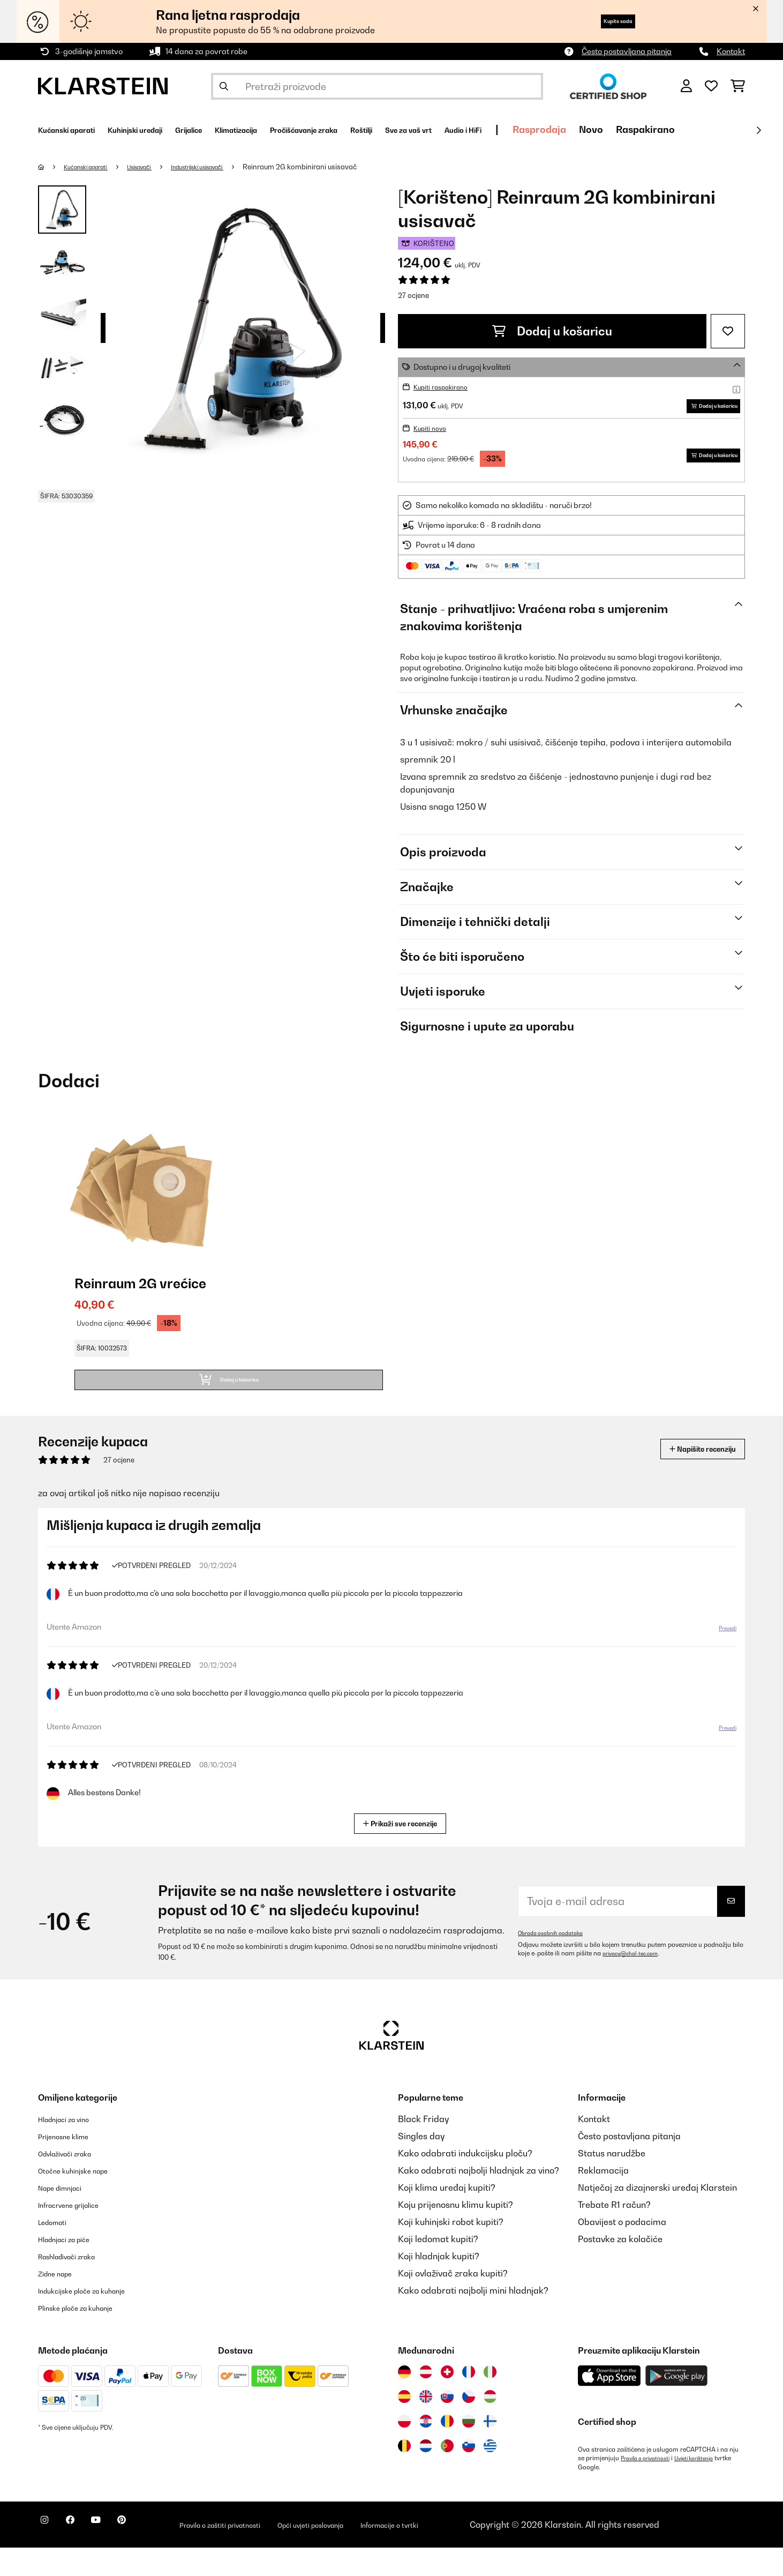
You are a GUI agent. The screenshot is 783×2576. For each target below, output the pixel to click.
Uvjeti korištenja (707, 2487)
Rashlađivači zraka (77, 2285)
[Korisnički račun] (686, 86)
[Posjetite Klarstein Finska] (490, 2450)
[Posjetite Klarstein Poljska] (404, 2450)
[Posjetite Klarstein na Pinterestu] (151, 2554)
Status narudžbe (611, 2182)
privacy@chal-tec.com (636, 1982)
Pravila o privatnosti (650, 2487)
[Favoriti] (711, 86)
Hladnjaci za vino (72, 2147)
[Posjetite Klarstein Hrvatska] (425, 2450)
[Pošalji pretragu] (224, 86)
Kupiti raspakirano (446, 386)
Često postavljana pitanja (627, 51)
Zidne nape (61, 2302)
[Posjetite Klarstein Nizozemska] (425, 2474)
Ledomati (57, 2250)
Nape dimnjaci (67, 2216)
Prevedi (721, 1661)
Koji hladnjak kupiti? (438, 2285)
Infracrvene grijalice (78, 2233)
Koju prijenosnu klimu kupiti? (455, 2233)
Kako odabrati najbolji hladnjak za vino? (478, 2199)
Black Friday (423, 2147)
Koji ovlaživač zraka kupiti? (453, 2302)
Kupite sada (604, 21)
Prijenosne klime (71, 2165)
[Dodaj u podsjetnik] (728, 331)
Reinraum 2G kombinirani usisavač (340, 166)
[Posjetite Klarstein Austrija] (425, 2400)
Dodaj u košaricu (552, 331)
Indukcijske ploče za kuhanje (95, 2319)
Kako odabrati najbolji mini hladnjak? (473, 2319)
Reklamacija (603, 2199)
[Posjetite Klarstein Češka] (468, 2425)
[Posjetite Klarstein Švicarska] (447, 2400)
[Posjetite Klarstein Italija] (490, 2400)
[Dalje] (758, 130)
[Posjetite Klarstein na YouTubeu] (117, 2554)
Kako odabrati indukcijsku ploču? (465, 2182)
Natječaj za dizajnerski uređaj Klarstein (657, 2216)
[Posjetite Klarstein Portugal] (447, 2474)
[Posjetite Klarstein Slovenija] (468, 2474)
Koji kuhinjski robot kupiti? (450, 2250)
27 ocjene (413, 295)
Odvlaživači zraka (74, 2182)
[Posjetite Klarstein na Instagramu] (48, 2554)
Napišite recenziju (689, 1477)
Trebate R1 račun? (614, 2233)
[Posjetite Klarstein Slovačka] (447, 2425)
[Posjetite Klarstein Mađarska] (490, 2425)
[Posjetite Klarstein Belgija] (404, 2474)
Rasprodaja (683, 129)
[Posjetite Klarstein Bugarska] (468, 2450)
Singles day (421, 2165)
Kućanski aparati (94, 166)
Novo (735, 129)
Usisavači (158, 166)
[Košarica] (738, 86)
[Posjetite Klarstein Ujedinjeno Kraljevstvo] (425, 2425)
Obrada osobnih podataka (556, 1962)
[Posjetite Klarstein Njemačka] (404, 2400)
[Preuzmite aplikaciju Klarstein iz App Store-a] (609, 2404)
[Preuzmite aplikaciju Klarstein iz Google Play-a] (676, 2404)
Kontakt (731, 51)
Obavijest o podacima (622, 2250)
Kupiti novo (433, 444)
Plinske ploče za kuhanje (87, 2336)
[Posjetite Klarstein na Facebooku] (83, 2554)
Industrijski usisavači (229, 166)
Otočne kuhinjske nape (83, 2199)
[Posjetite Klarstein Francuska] (468, 2400)
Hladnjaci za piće (73, 2268)
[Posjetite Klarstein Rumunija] (447, 2450)
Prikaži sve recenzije (404, 1851)
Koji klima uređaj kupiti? (446, 2216)
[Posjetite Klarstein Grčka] (490, 2475)
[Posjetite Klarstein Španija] (404, 2425)
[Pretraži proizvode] (377, 86)
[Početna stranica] (51, 166)
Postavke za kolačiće (620, 2268)
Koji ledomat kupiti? (438, 2268)
